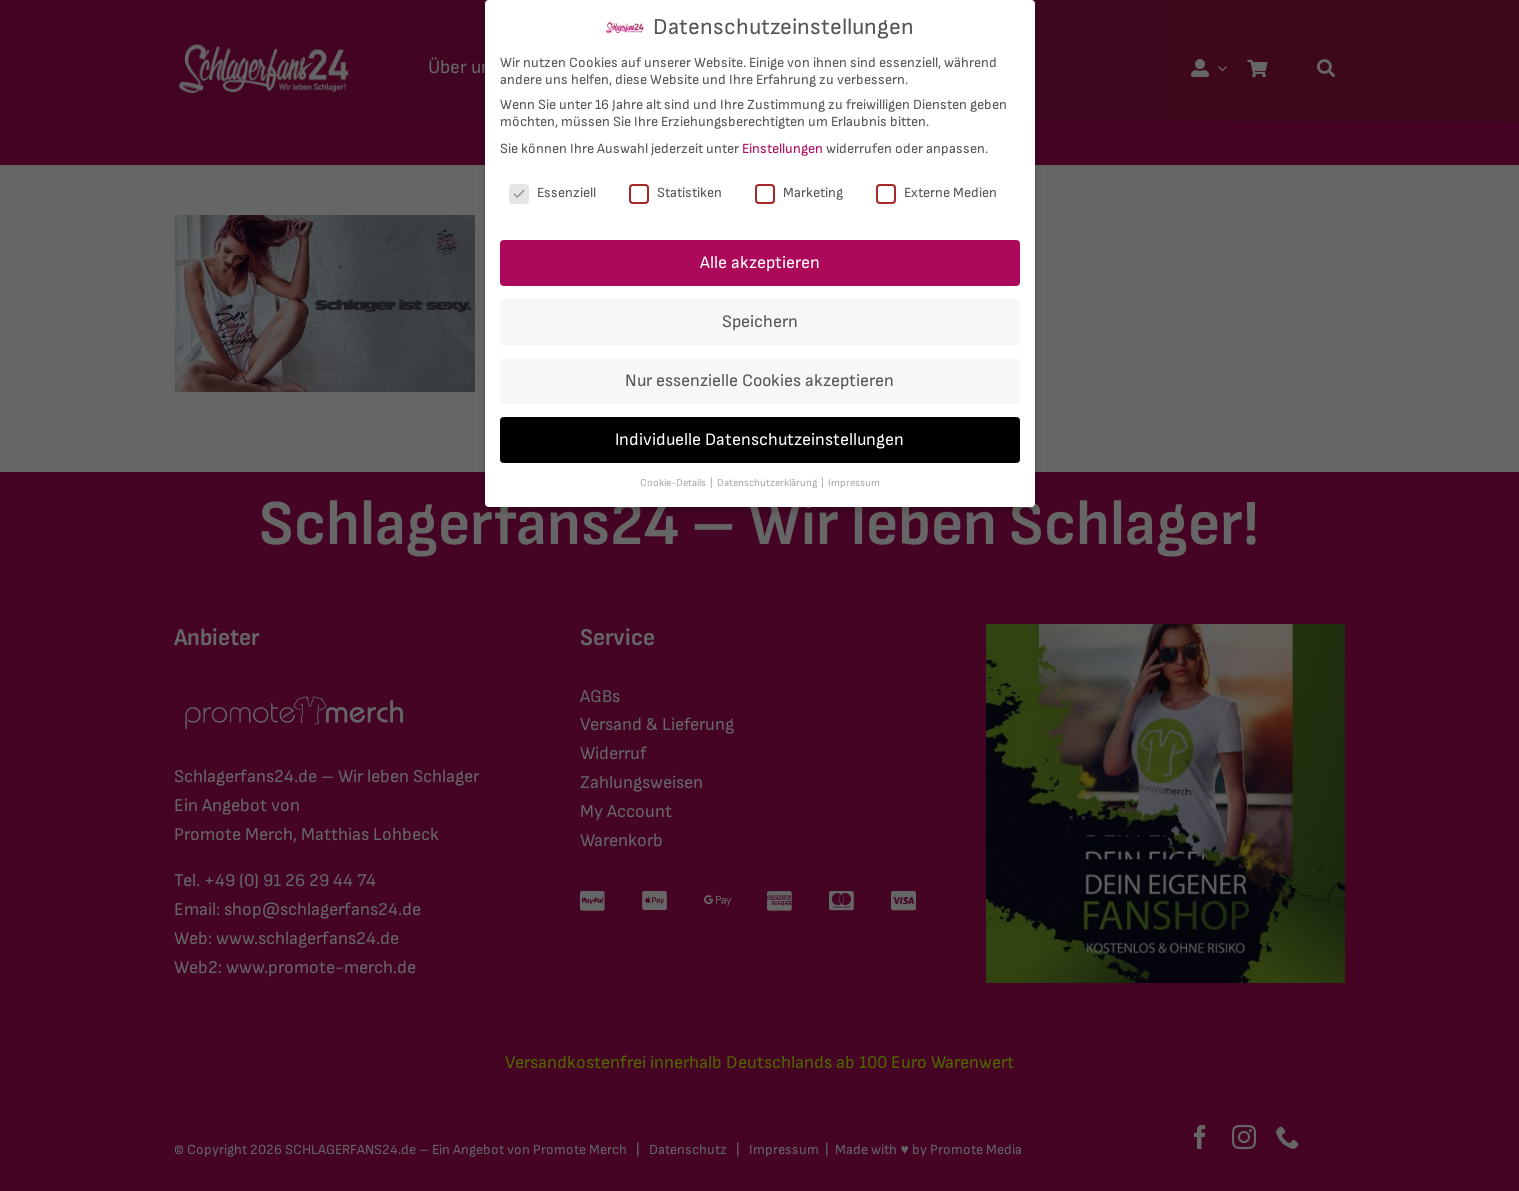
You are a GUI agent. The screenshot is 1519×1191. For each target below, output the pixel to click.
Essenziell (552, 192)
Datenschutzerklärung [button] (768, 483)
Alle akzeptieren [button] (760, 262)
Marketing (799, 192)
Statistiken (675, 192)
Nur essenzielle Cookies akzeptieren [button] (759, 380)
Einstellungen (782, 148)
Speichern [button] (760, 321)
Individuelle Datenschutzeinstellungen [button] (759, 439)
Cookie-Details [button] (674, 483)
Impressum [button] (854, 483)
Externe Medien (936, 192)
